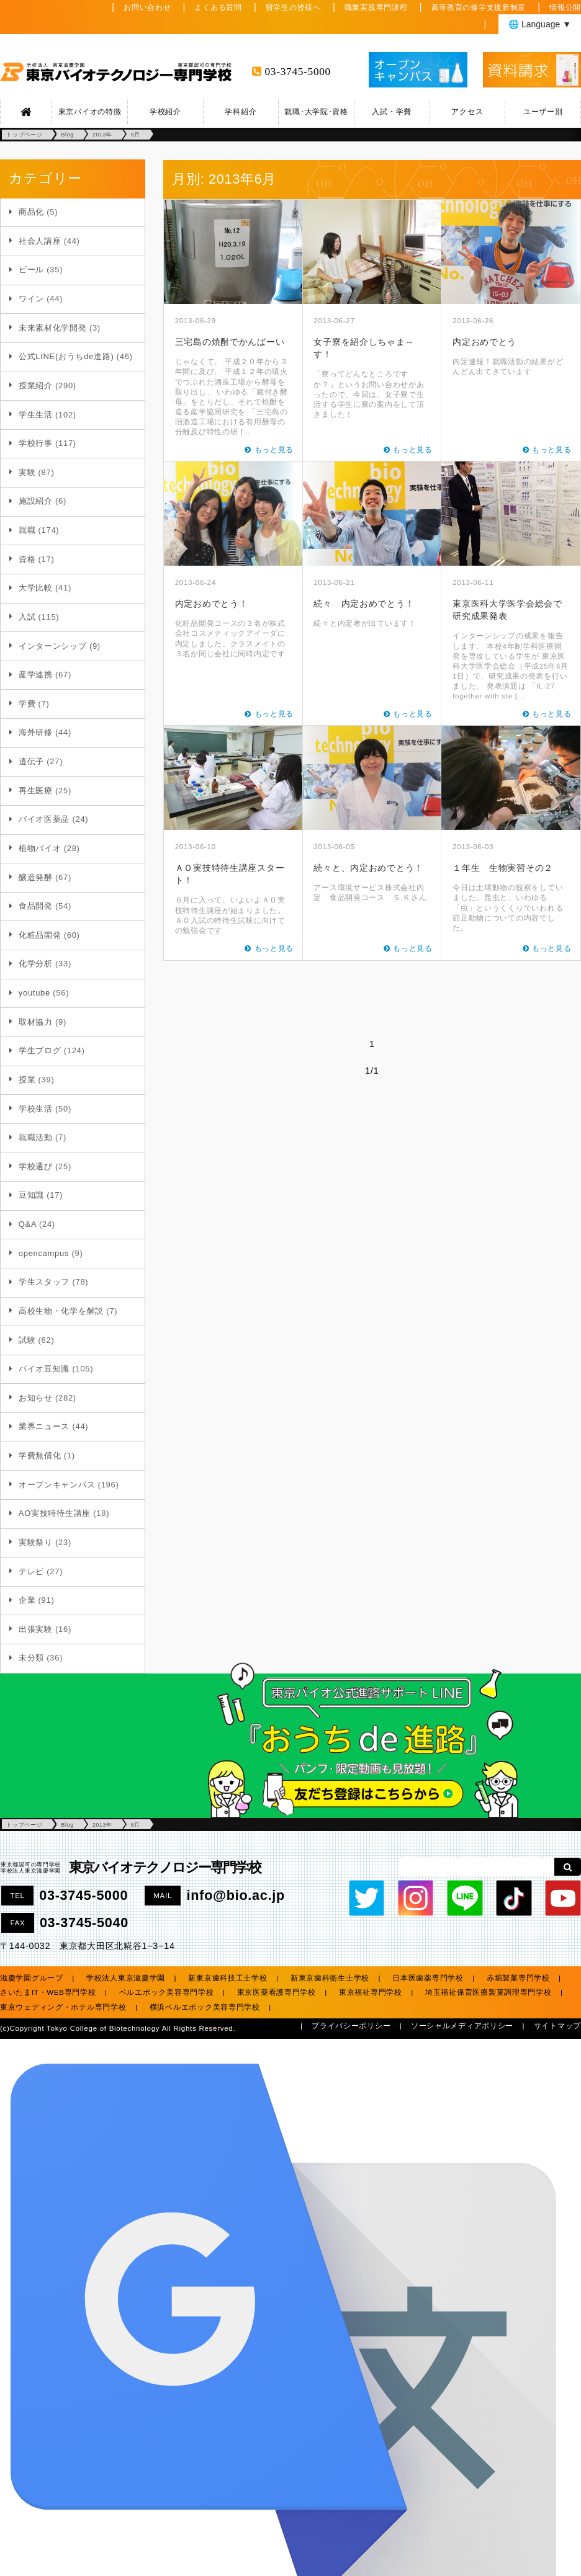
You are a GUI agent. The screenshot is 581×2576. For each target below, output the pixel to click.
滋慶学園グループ (31, 1978)
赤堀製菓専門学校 (518, 1978)
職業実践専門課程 (376, 7)
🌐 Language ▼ (539, 24)
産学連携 (36, 674)
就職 (27, 530)
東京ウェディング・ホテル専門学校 (63, 2007)
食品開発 (36, 906)
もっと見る (274, 449)
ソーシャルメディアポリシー (462, 2026)
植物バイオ (40, 848)
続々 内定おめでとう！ (363, 603)
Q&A (28, 1224)
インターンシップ (53, 646)
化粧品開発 (40, 935)
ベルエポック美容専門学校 (166, 1992)
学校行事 (36, 443)
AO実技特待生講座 (55, 1513)
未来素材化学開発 (53, 327)
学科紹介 (240, 111)
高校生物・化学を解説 (61, 1311)
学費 (27, 703)
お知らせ (36, 1397)
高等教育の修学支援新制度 (478, 7)
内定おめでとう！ (211, 603)
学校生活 (36, 1108)
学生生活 (36, 414)
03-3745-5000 (298, 72)
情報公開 (565, 7)
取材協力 (36, 1022)
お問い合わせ (147, 7)
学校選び (36, 1166)
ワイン (31, 298)
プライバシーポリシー (351, 2026)
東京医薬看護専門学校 (276, 1992)
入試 (27, 617)
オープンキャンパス (57, 1484)
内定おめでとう (484, 342)
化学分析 (36, 963)
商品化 (31, 211)
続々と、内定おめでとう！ (368, 868)
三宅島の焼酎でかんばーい (230, 342)
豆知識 (31, 1195)
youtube (34, 992)
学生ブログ (40, 1050)
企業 (27, 1600)
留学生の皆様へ (293, 7)
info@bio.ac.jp (236, 1895)
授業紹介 (36, 385)
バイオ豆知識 (44, 1368)
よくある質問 (217, 7)
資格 (27, 559)
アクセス (467, 111)
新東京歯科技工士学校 (227, 1978)
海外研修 (36, 732)
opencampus (44, 1253)
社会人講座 (40, 241)
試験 (27, 1340)
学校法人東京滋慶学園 (125, 1978)
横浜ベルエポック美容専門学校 (205, 2007)
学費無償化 (40, 1455)
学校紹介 (165, 111)
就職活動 (36, 1137)
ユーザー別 (543, 111)
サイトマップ (557, 2026)
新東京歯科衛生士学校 (329, 1978)
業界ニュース (44, 1426)
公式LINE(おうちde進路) (66, 356)
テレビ (31, 1571)
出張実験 (36, 1629)
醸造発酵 (36, 877)
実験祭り (36, 1542)
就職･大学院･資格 (316, 111)
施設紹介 (36, 501)
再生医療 (36, 790)
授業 (27, 1079)
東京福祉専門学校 (370, 1992)
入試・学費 (392, 111)
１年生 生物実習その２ (503, 868)
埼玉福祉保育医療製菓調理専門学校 (488, 1992)
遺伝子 (31, 761)
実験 (27, 472)
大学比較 (36, 587)
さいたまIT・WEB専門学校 (48, 1992)
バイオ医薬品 (44, 819)
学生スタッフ (44, 1281)
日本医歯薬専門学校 (427, 1978)
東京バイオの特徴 (90, 111)
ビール (31, 269)
